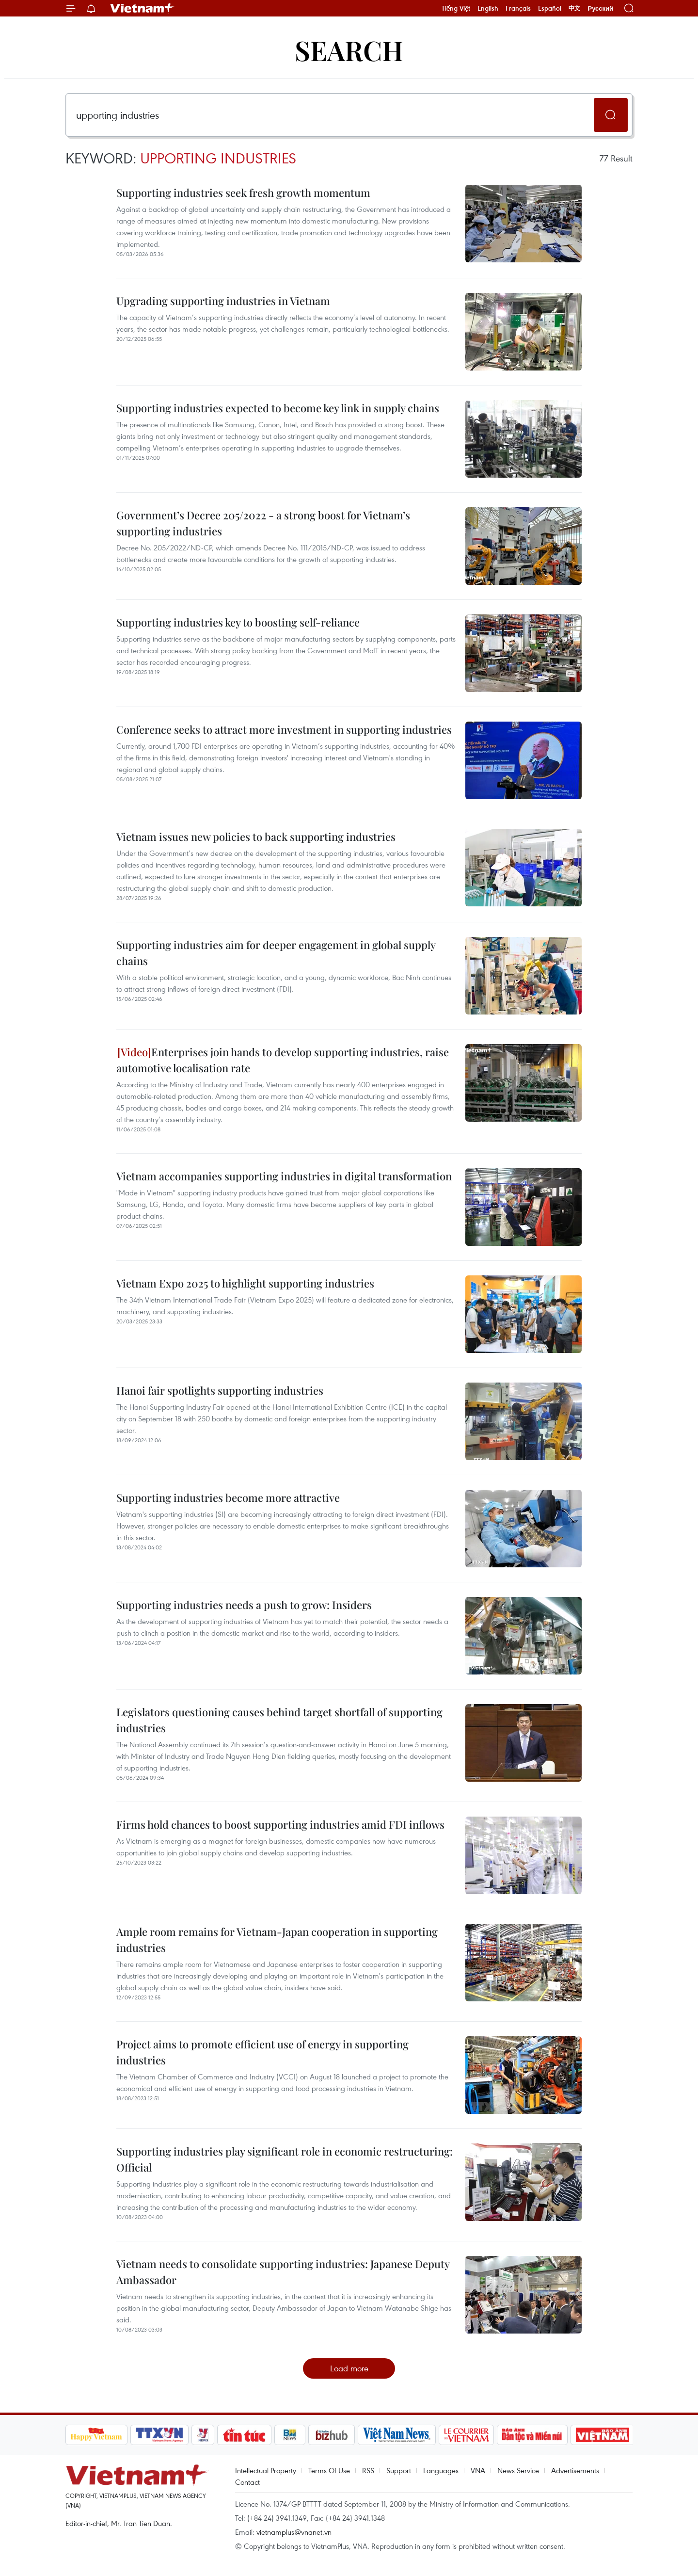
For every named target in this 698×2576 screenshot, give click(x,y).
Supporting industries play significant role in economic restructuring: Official (284, 2159)
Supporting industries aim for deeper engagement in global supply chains (275, 952)
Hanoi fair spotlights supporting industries (219, 1390)
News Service (518, 2470)
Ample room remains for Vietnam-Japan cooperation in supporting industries (277, 1939)
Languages (441, 2470)
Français (518, 8)
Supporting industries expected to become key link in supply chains (277, 408)
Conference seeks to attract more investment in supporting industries (284, 729)
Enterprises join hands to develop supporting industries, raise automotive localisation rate (282, 1060)
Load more (349, 2368)
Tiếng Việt (456, 8)
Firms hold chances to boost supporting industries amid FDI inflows (280, 1824)
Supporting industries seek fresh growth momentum (243, 192)
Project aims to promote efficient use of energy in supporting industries (262, 2052)
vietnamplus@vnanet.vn (294, 2532)
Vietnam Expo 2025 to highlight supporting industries (245, 1283)
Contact (247, 2482)
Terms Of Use (329, 2470)
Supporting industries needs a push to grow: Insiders (244, 1604)
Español (549, 8)
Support (398, 2470)
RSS (368, 2470)
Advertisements (575, 2470)
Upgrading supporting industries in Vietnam (223, 300)
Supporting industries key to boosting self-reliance (238, 622)
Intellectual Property (265, 2470)
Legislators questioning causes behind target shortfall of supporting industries (279, 1720)
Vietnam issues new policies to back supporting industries (256, 836)
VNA (478, 2470)
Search (349, 50)
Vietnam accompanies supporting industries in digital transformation (284, 1176)
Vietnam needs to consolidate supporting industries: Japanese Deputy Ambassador (282, 2271)
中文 (574, 8)
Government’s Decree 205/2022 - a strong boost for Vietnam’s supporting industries (263, 523)
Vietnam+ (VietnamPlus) (142, 8)
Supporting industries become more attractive (228, 1497)
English (487, 8)
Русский (600, 8)
